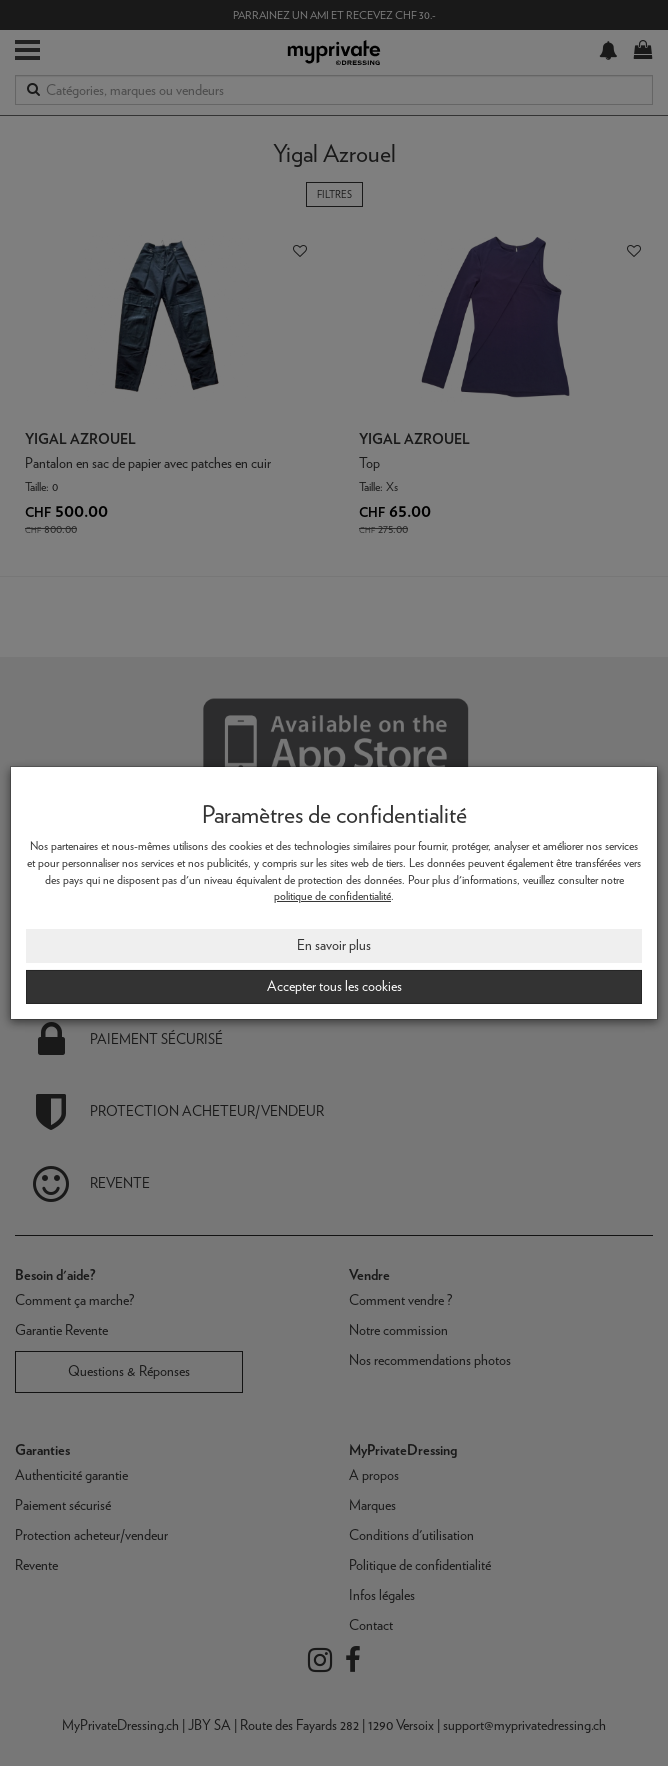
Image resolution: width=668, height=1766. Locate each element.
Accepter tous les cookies (334, 986)
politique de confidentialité (332, 896)
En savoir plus (334, 945)
